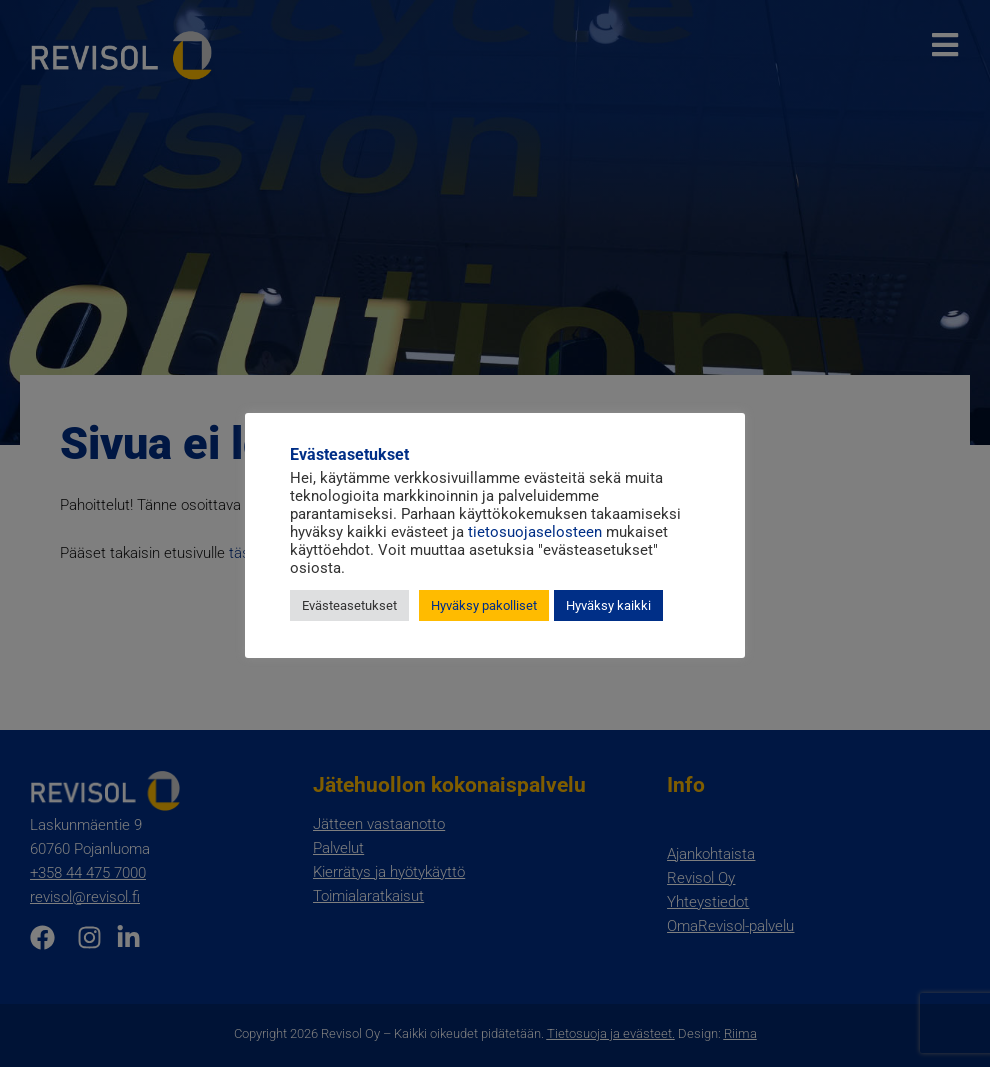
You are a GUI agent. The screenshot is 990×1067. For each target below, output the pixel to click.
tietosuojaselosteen (535, 532)
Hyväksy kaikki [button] (608, 605)
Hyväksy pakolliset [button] (484, 605)
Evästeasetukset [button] (349, 605)
